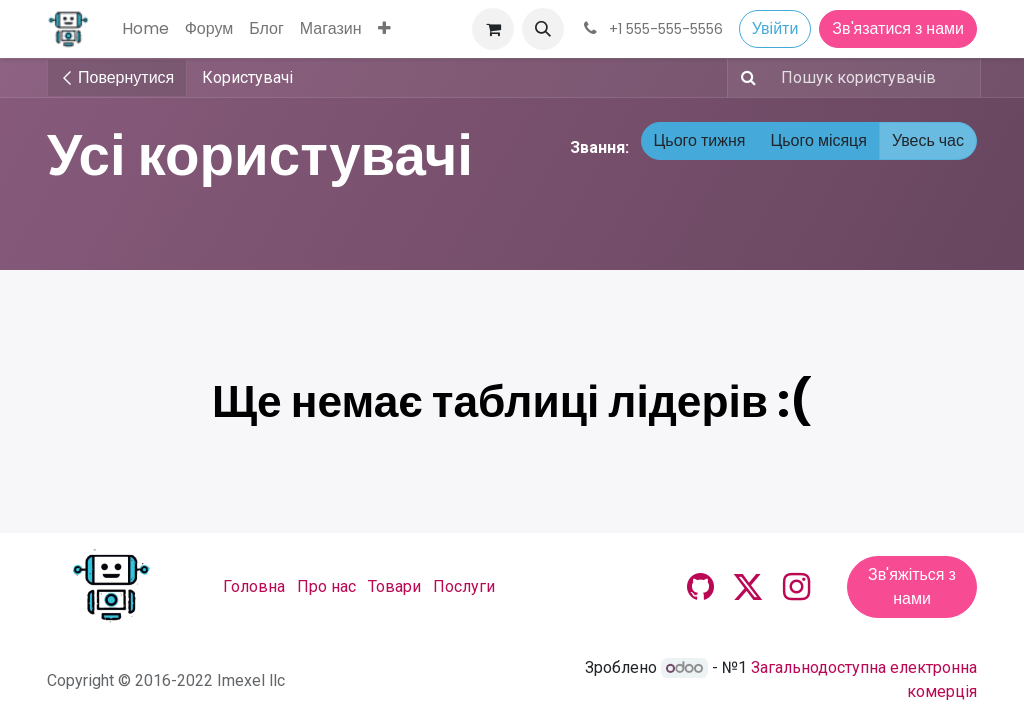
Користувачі (247, 77)
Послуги (464, 586)
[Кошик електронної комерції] (493, 29)
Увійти (775, 28)
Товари (394, 586)
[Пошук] (744, 78)
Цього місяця (818, 140)
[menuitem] (145, 29)
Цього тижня (700, 140)
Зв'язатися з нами (898, 28)
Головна (254, 586)
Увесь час (928, 140)
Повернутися (117, 77)
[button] (543, 29)
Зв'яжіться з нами (912, 586)
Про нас (326, 586)
